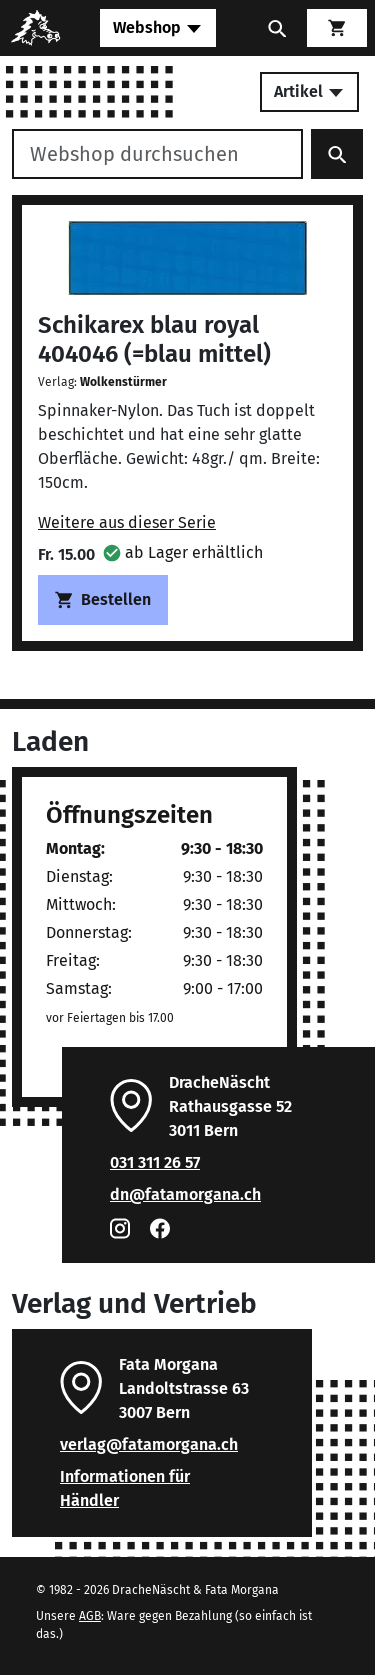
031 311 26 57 (155, 1162)
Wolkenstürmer (123, 382)
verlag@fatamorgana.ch (149, 1444)
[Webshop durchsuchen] (157, 154)
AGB (90, 1616)
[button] (183, 552)
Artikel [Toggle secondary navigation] (309, 91)
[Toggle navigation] (158, 28)
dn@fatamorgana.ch (185, 1194)
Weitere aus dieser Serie (127, 522)
